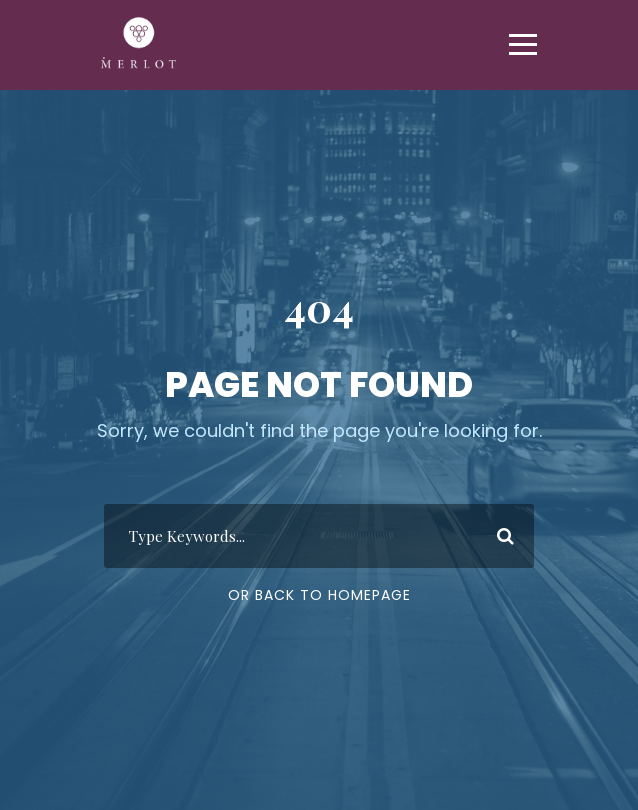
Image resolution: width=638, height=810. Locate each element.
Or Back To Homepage (319, 595)
